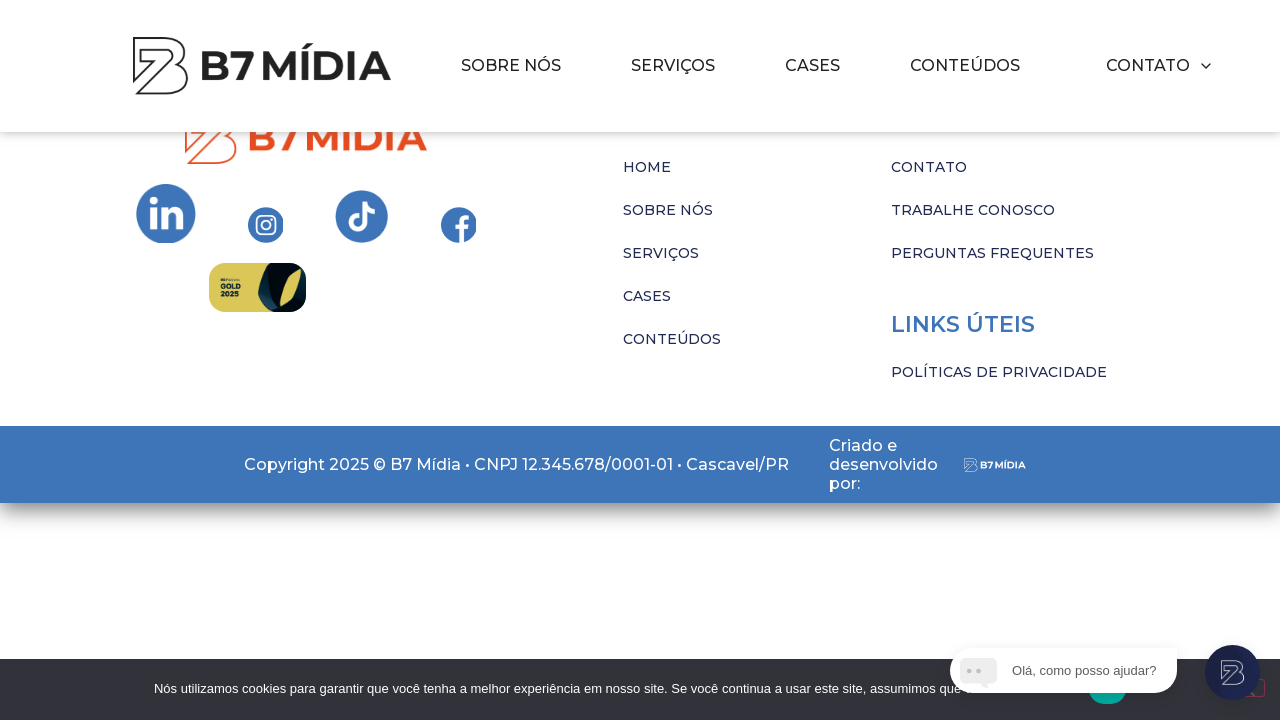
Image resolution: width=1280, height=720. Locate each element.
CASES (812, 65)
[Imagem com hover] (262, 66)
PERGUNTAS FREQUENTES (992, 253)
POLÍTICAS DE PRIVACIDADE (999, 372)
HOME (647, 167)
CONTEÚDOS (965, 65)
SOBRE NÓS (511, 65)
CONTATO (929, 167)
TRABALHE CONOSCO (973, 210)
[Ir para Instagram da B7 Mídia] (166, 214)
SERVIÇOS (673, 65)
